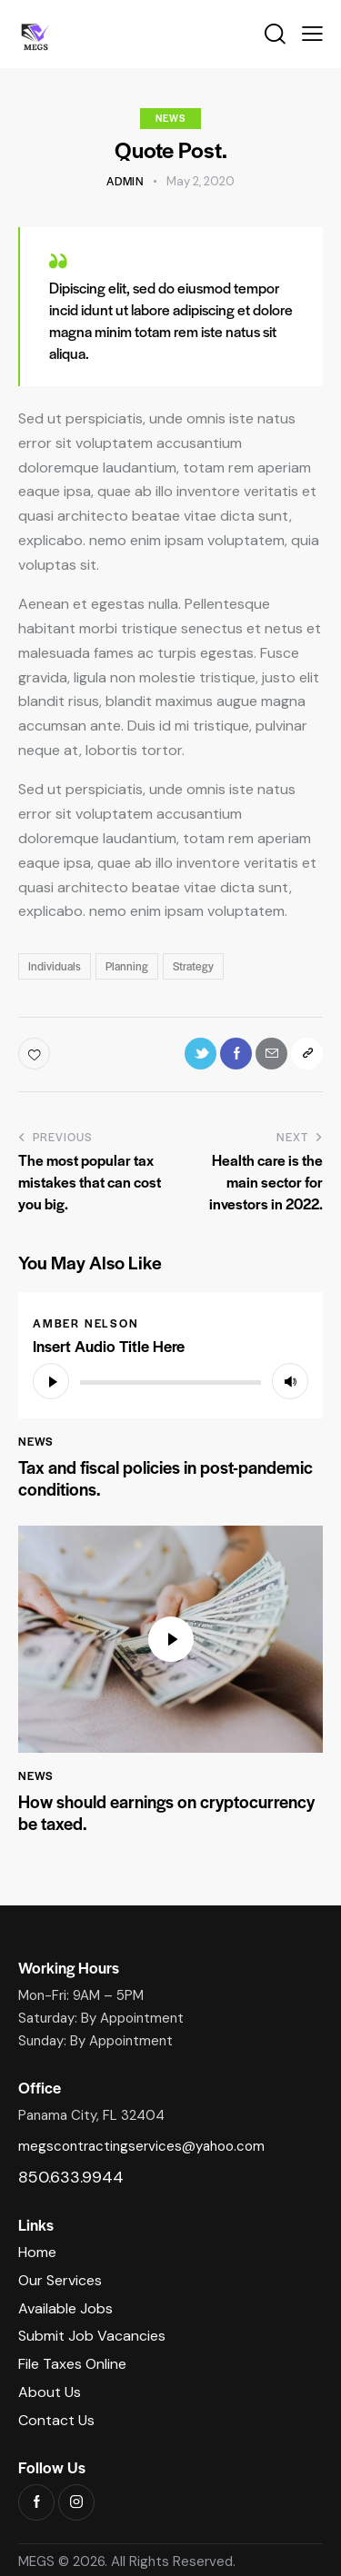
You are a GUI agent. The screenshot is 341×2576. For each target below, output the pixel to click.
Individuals (54, 966)
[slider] (170, 1382)
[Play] (51, 1381)
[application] (170, 1381)
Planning (126, 966)
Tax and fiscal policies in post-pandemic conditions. (165, 1478)
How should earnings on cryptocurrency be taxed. (166, 1813)
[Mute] (290, 1381)
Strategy (193, 966)
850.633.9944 (71, 2177)
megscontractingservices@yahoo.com (141, 2146)
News (170, 117)
